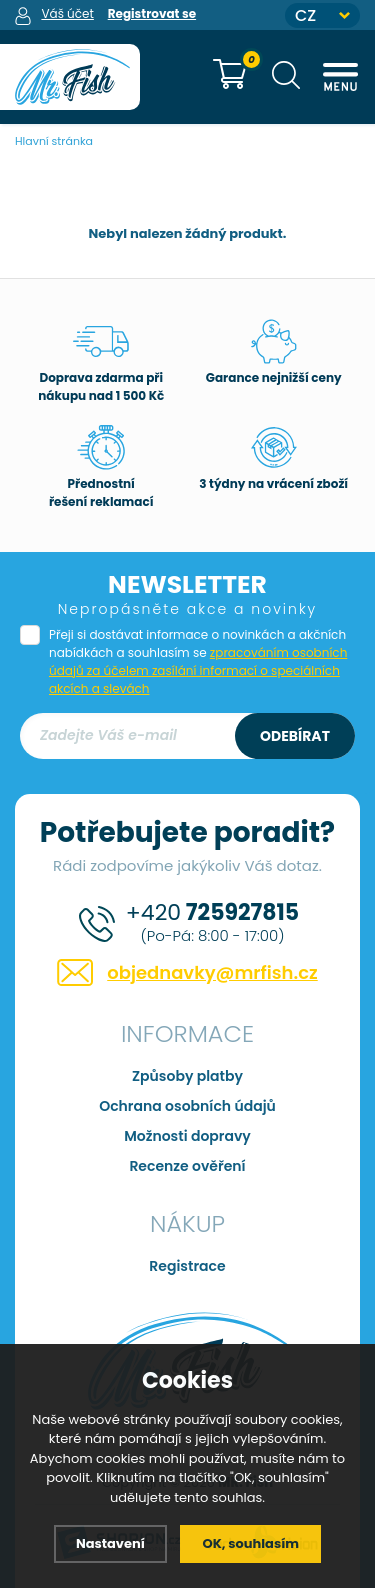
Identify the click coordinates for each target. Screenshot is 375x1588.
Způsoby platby (187, 1076)
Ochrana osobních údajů (187, 1106)
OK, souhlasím (250, 1543)
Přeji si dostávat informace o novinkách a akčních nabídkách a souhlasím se (198, 661)
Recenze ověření (187, 1166)
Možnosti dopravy (187, 1136)
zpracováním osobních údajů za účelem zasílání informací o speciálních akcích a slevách (198, 670)
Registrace (187, 1266)
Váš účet (67, 13)
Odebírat (295, 736)
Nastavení (110, 1543)
